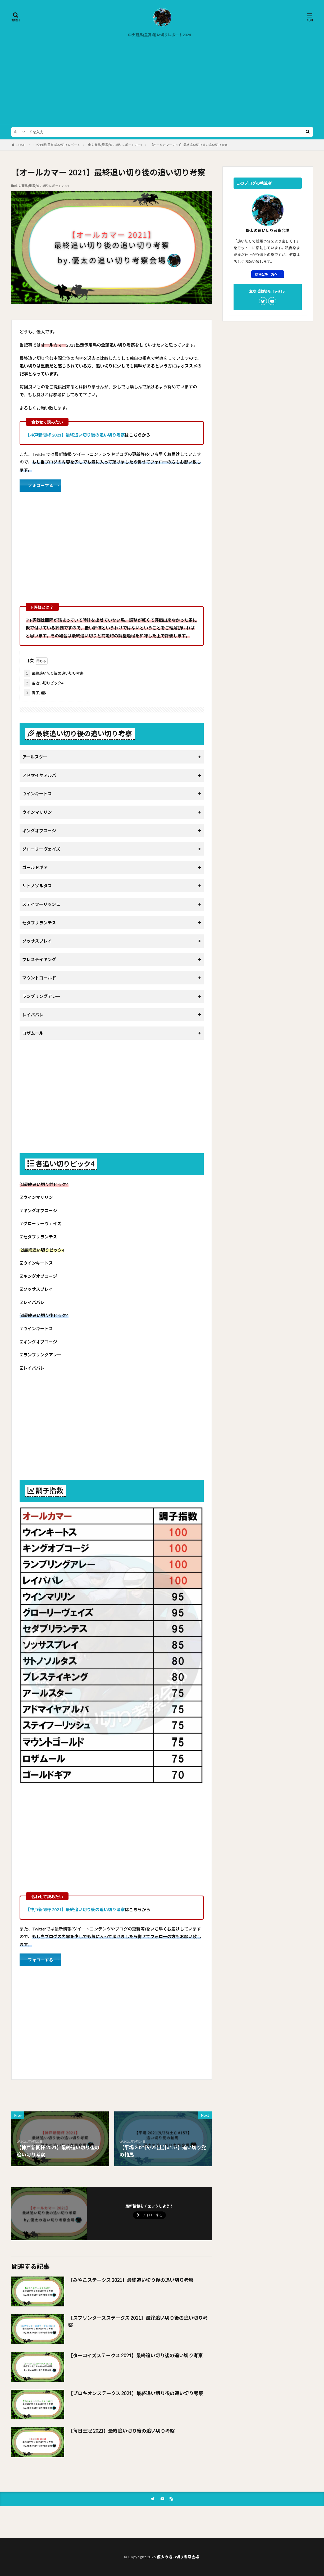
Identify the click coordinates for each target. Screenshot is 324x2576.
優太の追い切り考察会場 (178, 2557)
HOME (21, 145)
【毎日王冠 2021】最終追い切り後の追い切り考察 (121, 2431)
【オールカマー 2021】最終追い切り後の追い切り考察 (189, 145)
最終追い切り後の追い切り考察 (54, 673)
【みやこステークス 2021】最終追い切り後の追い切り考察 (131, 2280)
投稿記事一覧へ (266, 274)
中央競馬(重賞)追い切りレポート (57, 145)
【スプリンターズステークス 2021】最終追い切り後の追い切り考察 (138, 2321)
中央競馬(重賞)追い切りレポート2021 (115, 145)
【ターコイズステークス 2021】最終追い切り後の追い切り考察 (135, 2355)
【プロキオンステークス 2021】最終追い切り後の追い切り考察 (135, 2393)
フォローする (40, 485)
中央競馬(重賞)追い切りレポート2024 (159, 35)
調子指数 (35, 692)
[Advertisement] (162, 84)
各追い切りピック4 (43, 683)
